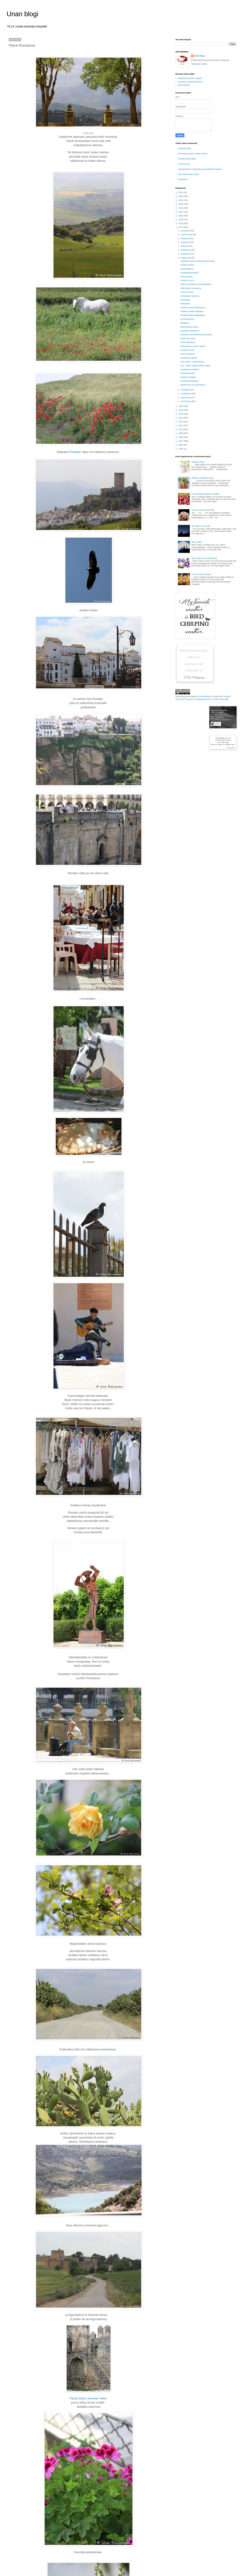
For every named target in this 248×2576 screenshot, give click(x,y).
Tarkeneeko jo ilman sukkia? (192, 346)
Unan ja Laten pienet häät (202, 510)
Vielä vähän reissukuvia (190, 288)
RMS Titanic (196, 542)
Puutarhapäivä (186, 269)
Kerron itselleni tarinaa (201, 574)
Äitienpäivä (185, 303)
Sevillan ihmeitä (187, 350)
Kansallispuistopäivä (189, 273)
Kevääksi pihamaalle (187, 159)
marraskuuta (186, 234)
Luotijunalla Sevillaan (189, 369)
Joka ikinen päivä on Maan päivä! (192, 153)
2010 (181, 429)
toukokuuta (186, 258)
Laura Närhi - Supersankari (192, 362)
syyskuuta (185, 242)
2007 (181, 441)
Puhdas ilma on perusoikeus (192, 385)
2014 (181, 414)
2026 (181, 192)
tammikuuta (186, 401)
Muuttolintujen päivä (189, 327)
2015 (181, 410)
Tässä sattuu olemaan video (88, 2398)
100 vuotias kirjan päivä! (188, 174)
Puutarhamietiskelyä (189, 381)
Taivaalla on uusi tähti (200, 526)
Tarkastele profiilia (199, 64)
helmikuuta (186, 397)
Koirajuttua (182, 179)
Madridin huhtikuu (188, 377)
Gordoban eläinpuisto (189, 331)
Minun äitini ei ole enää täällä (204, 558)
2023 (181, 204)
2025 (181, 196)
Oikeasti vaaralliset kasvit (202, 478)
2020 (181, 216)
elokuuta (185, 246)
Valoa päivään (186, 277)
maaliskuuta (186, 393)
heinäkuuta (186, 250)
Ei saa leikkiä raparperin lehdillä (205, 494)
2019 (181, 219)
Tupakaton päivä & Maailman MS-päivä (197, 261)
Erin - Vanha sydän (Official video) (195, 366)
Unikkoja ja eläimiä (188, 358)
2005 (181, 449)
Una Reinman (205, 696)
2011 (181, 425)
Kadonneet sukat (187, 338)
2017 (181, 227)
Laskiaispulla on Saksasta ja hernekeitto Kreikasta (200, 169)
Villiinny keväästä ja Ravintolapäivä (195, 284)
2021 (181, 212)
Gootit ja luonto (187, 280)
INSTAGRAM (183, 85)
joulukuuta (185, 231)
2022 (181, 208)
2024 (181, 200)
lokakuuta (185, 238)
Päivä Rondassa (187, 342)
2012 (181, 422)
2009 (181, 433)
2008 (181, 437)
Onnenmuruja (184, 164)
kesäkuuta (185, 254)
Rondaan (75, 452)
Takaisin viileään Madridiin (191, 311)
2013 (181, 418)
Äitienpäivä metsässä (189, 296)
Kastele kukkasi (187, 265)
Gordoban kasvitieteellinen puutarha (196, 334)
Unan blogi (22, 14)
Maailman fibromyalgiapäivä (192, 315)
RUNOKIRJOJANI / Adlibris (190, 78)
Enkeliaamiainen (187, 373)
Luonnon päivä (186, 292)
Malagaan (184, 323)
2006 (181, 445)
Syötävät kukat (184, 148)
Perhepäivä (185, 300)
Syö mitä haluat (187, 319)
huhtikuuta (186, 390)
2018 (181, 223)
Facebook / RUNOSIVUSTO (190, 82)
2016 (181, 406)
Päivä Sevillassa (187, 354)
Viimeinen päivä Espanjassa (192, 307)
